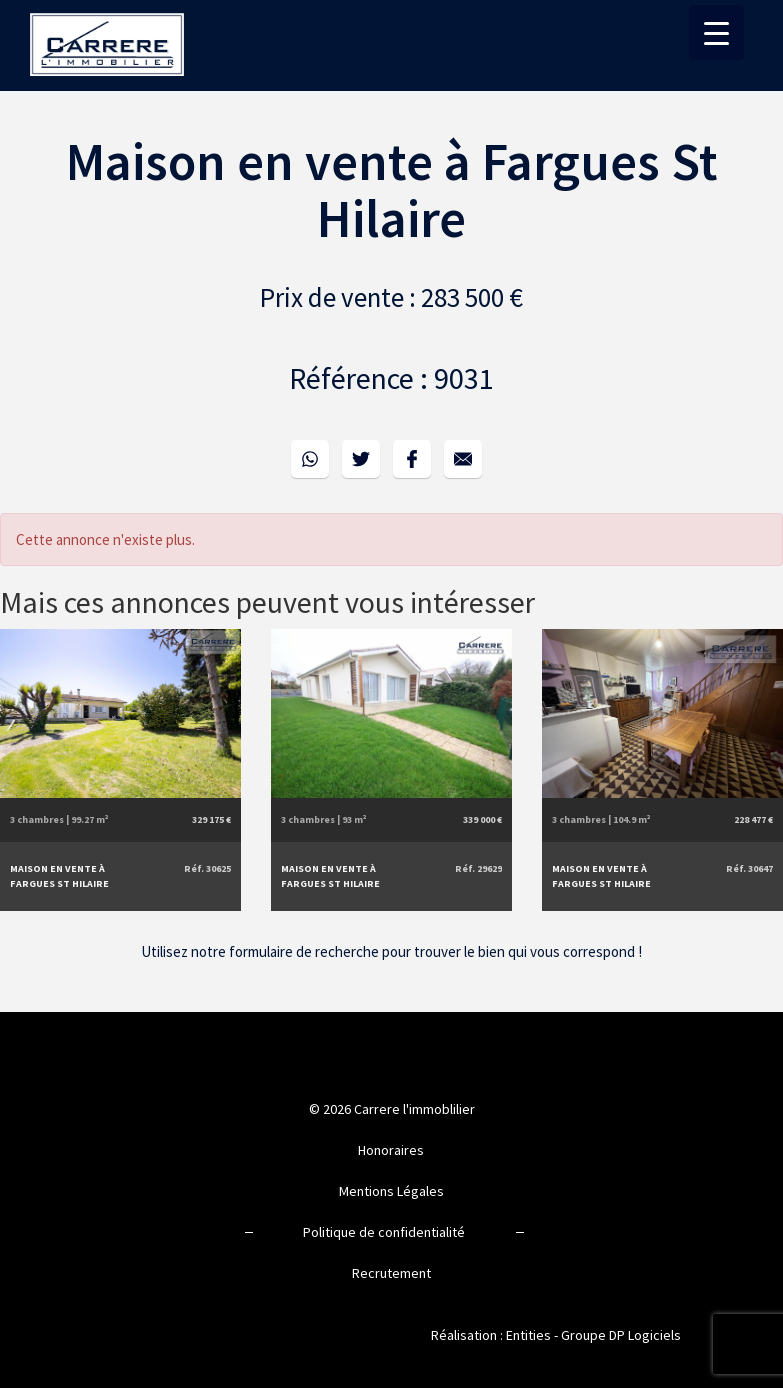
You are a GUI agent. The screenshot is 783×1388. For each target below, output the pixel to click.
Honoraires (391, 1150)
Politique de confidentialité (384, 1232)
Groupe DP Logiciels (621, 1335)
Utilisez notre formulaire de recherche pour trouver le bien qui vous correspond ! (391, 951)
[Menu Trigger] (716, 32)
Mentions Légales (391, 1191)
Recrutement (391, 1273)
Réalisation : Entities (491, 1335)
